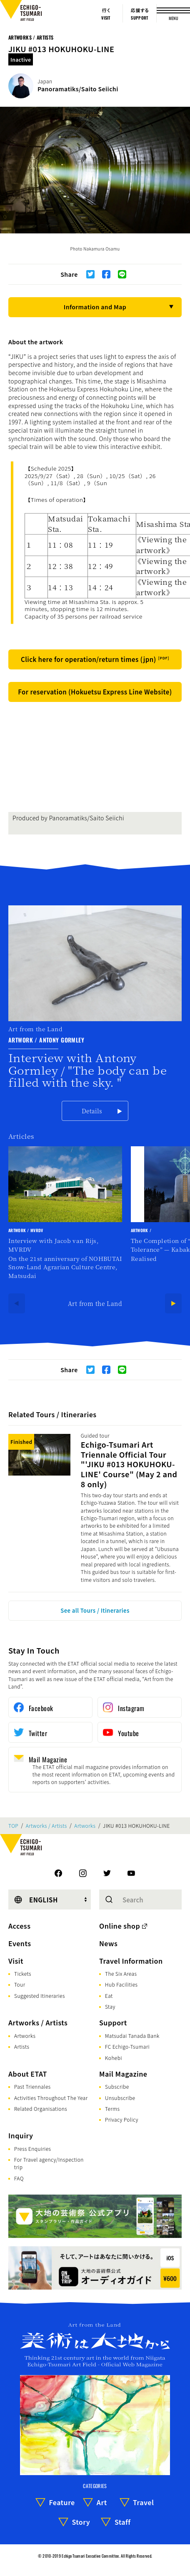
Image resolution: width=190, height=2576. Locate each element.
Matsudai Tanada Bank (132, 2035)
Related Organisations (40, 2108)
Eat (109, 1995)
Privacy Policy (121, 2119)
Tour (19, 1984)
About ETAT (27, 2074)
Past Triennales (32, 2086)
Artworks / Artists (30, 37)
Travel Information (131, 1961)
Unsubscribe (120, 2097)
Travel (143, 2502)
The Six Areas (121, 1973)
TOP (13, 1825)
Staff (123, 2522)
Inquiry (20, 2135)
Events (19, 1943)
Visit (15, 1961)
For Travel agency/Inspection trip (49, 2163)
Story (81, 2522)
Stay (110, 2006)
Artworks (84, 1825)
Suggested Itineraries (39, 1995)
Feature (62, 2502)
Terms (112, 2108)
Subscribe (117, 2086)
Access (19, 1926)
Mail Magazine (123, 2074)
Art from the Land (95, 1303)
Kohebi (113, 2057)
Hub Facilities (121, 1984)
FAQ (19, 2178)
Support (113, 2022)
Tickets (22, 1973)
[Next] (173, 1303)
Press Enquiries (32, 2148)
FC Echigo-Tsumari (127, 2046)
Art (102, 2502)
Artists (21, 2046)
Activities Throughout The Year (51, 2097)
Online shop (119, 1926)
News (108, 1943)
